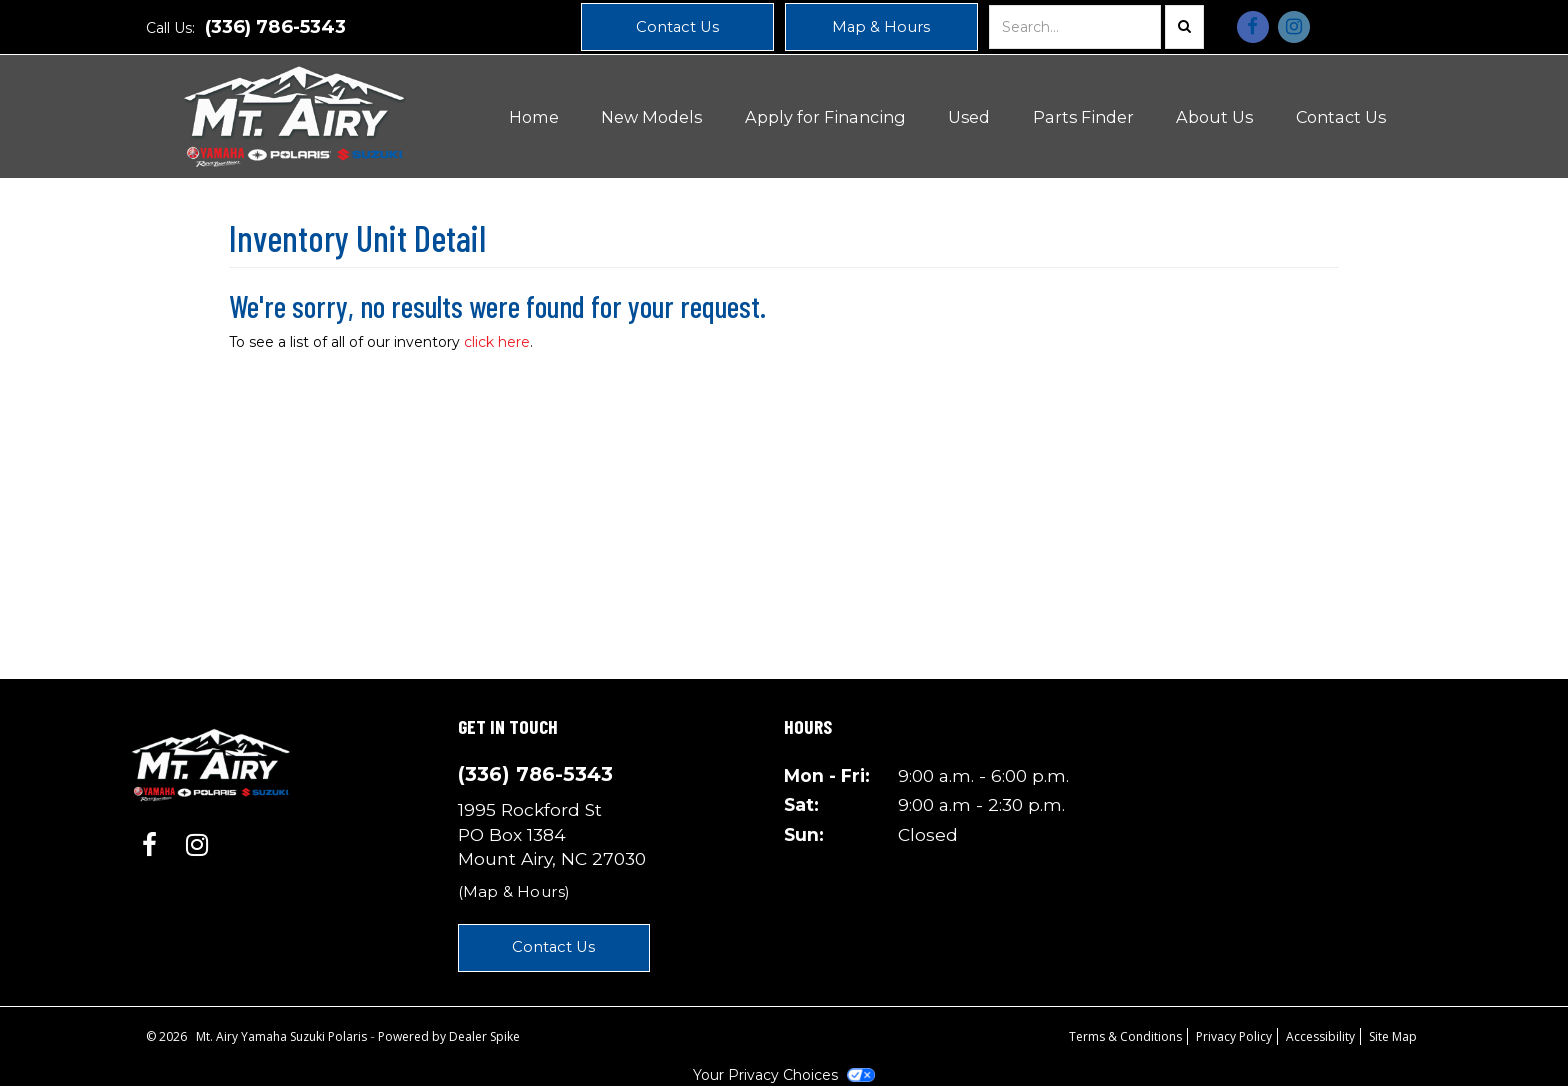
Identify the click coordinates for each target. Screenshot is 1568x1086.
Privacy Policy (1234, 1036)
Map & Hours (881, 27)
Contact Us (677, 27)
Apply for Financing (825, 117)
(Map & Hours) (514, 891)
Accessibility (1320, 1036)
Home (534, 117)
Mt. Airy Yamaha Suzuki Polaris (283, 1036)
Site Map (1393, 1036)
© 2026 (171, 1036)
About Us (1214, 117)
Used (969, 117)
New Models (651, 117)
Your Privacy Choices (784, 1075)
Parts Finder (1083, 117)
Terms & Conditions (1125, 1036)
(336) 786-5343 (275, 26)
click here (497, 342)
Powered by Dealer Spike (449, 1036)
